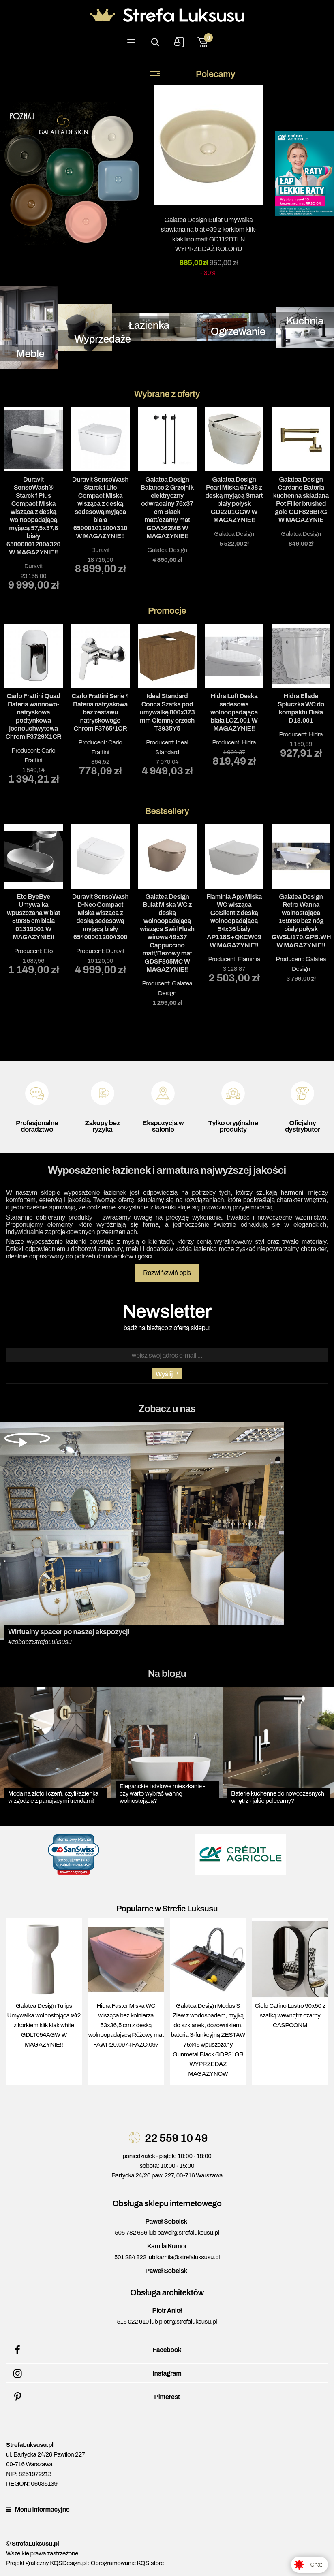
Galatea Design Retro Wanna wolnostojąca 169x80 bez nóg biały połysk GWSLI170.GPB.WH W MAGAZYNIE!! (301, 921)
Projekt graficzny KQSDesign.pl (46, 2563)
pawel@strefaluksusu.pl (188, 2232)
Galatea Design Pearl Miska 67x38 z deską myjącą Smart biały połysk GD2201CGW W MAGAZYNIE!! (234, 499)
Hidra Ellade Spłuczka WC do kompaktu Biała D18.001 (301, 708)
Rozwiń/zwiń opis (167, 1272)
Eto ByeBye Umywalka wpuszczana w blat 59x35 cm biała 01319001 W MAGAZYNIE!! (33, 916)
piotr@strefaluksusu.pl (188, 2321)
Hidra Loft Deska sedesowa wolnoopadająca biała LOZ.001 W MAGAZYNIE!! (234, 712)
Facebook (96, 2350)
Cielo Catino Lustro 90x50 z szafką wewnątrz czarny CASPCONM (290, 2015)
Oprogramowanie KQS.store (127, 2563)
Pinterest (95, 2397)
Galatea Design (167, 550)
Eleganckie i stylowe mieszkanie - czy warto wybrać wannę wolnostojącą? (162, 1793)
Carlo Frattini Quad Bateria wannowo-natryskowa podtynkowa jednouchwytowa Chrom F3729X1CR (33, 716)
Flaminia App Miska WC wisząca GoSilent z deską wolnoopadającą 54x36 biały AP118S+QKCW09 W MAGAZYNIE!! (234, 921)
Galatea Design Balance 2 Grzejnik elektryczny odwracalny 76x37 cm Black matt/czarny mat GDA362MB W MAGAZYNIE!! (167, 508)
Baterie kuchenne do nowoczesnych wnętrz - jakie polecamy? (277, 1797)
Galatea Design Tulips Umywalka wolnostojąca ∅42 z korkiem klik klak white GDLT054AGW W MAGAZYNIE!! (44, 2025)
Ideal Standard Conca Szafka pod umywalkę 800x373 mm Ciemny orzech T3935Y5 (167, 712)
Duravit (33, 566)
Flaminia (249, 959)
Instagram (96, 2373)
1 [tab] (155, 596)
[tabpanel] (33, 498)
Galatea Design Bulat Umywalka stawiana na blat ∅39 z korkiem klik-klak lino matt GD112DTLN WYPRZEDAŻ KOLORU (209, 234)
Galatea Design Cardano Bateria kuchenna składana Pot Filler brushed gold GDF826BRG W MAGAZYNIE (301, 499)
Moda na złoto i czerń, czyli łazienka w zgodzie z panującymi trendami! (53, 1797)
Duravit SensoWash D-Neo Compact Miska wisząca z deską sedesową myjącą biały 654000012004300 (100, 916)
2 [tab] (167, 596)
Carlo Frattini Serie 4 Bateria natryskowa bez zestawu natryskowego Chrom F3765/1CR (100, 712)
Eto (48, 951)
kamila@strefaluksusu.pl (188, 2257)
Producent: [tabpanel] (33, 704)
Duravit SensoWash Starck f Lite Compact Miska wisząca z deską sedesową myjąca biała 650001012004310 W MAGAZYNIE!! (100, 508)
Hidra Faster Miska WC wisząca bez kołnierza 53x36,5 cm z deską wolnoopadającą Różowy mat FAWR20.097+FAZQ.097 (126, 2025)
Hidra (249, 742)
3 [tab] (179, 596)
